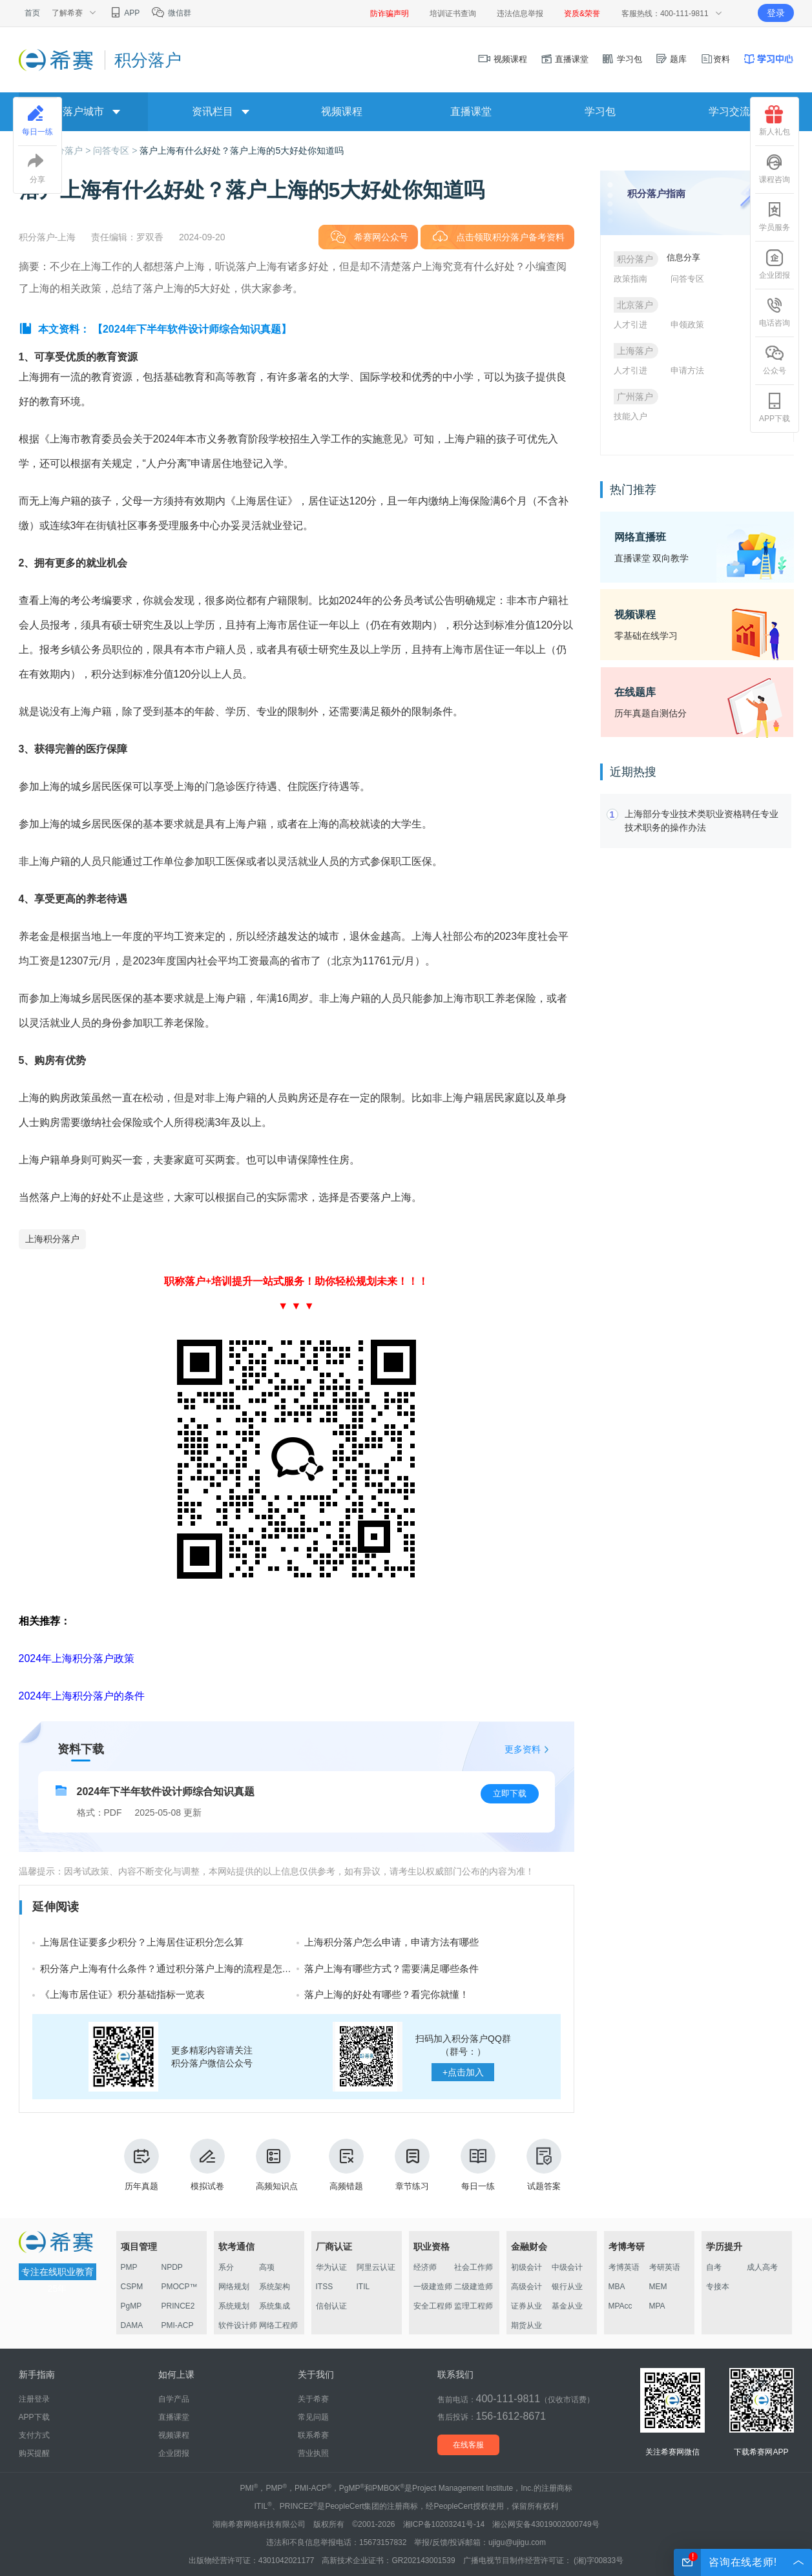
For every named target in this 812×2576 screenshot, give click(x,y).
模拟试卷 (207, 2165)
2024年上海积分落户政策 (77, 1658)
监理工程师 (473, 2306)
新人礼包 (774, 120)
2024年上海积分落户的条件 (82, 1695)
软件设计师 (237, 2325)
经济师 (425, 2267)
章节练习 (412, 2165)
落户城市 (83, 111)
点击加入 (463, 2072)
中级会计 (567, 2267)
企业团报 (774, 264)
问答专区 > (116, 150)
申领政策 (687, 324)
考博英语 (624, 2267)
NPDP (172, 2267)
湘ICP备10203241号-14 (444, 2524)
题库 (671, 59)
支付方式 (34, 2435)
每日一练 (478, 2165)
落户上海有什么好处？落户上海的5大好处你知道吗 (242, 150)
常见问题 (313, 2417)
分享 (37, 168)
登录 (776, 13)
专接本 (717, 2286)
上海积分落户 (52, 1239)
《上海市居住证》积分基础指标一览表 (122, 1994)
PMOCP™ (179, 2286)
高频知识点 (277, 2165)
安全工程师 (432, 2306)
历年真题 (141, 2165)
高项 (267, 2267)
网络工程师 (278, 2325)
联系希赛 (313, 2435)
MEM (658, 2286)
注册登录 (34, 2399)
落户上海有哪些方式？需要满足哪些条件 (391, 1968)
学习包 (621, 59)
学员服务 (774, 216)
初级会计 (526, 2267)
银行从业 (567, 2286)
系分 (226, 2267)
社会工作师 (473, 2267)
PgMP (131, 2306)
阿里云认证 (376, 2267)
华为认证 (331, 2267)
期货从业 (526, 2325)
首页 (32, 12)
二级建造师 (473, 2286)
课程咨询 (774, 168)
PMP (129, 2267)
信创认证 (331, 2306)
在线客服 (468, 2444)
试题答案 (543, 2165)
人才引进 (630, 324)
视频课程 (502, 59)
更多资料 (523, 1749)
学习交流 (729, 111)
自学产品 (173, 2399)
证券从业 (526, 2306)
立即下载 (509, 1793)
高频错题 (346, 2165)
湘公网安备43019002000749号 (545, 2524)
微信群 (171, 12)
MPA (657, 2306)
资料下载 (80, 1749)
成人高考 (762, 2267)
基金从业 (567, 2306)
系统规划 (233, 2306)
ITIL (363, 2286)
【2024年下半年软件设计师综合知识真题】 (191, 329)
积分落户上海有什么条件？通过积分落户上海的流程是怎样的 (171, 1968)
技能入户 (630, 416)
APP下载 (774, 407)
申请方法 (687, 370)
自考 (714, 2267)
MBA (617, 2286)
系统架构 (274, 2286)
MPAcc (620, 2306)
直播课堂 (564, 59)
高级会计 (526, 2286)
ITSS (324, 2286)
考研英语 (664, 2267)
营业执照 (313, 2453)
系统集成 (274, 2306)
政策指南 (630, 279)
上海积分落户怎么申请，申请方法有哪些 (391, 1942)
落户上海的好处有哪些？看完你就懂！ (386, 1994)
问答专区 (687, 279)
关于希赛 (313, 2399)
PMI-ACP (177, 2325)
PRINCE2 (178, 2306)
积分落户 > (70, 150)
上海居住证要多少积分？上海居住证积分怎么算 (142, 1942)
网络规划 (233, 2286)
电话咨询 (774, 311)
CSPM (132, 2286)
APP (124, 12)
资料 (715, 59)
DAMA (132, 2325)
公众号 (774, 359)
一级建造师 (432, 2286)
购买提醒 (34, 2453)
